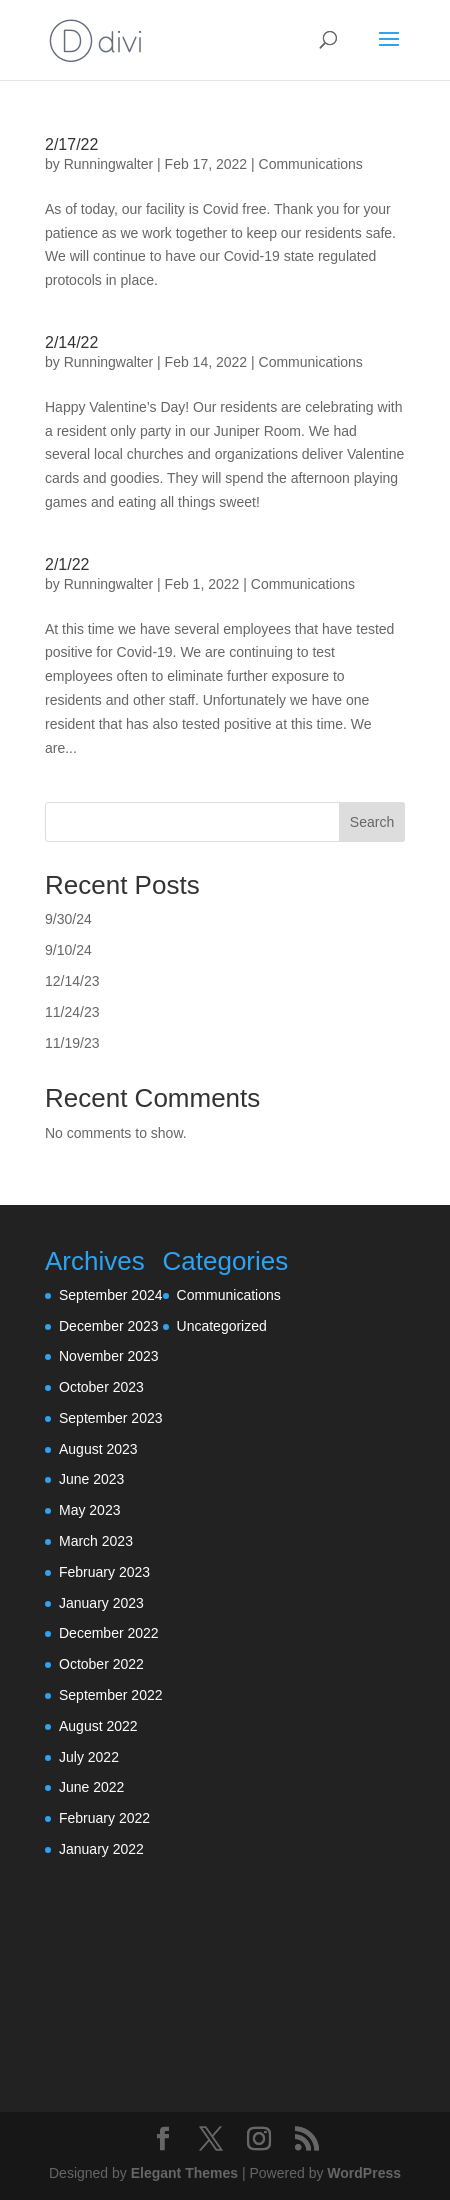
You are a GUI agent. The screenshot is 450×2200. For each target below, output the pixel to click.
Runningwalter (109, 164)
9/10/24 (68, 950)
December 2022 (109, 1633)
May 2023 (89, 1510)
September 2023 (111, 1418)
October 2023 (101, 1387)
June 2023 (91, 1479)
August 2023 (98, 1449)
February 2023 (104, 1572)
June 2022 (91, 1787)
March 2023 (96, 1541)
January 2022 (101, 1849)
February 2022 (104, 1818)
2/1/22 (67, 564)
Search (372, 822)
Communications (311, 164)
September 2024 (111, 1295)
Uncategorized (222, 1326)
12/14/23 (72, 981)
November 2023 (109, 1356)
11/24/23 (72, 1012)
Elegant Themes (184, 2173)
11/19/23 (72, 1043)
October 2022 (101, 1664)
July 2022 (89, 1757)
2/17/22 (71, 144)
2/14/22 (71, 342)
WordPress (364, 2173)
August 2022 (98, 1726)
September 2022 (111, 1695)
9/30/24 (68, 919)
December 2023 (109, 1326)
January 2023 (101, 1603)
